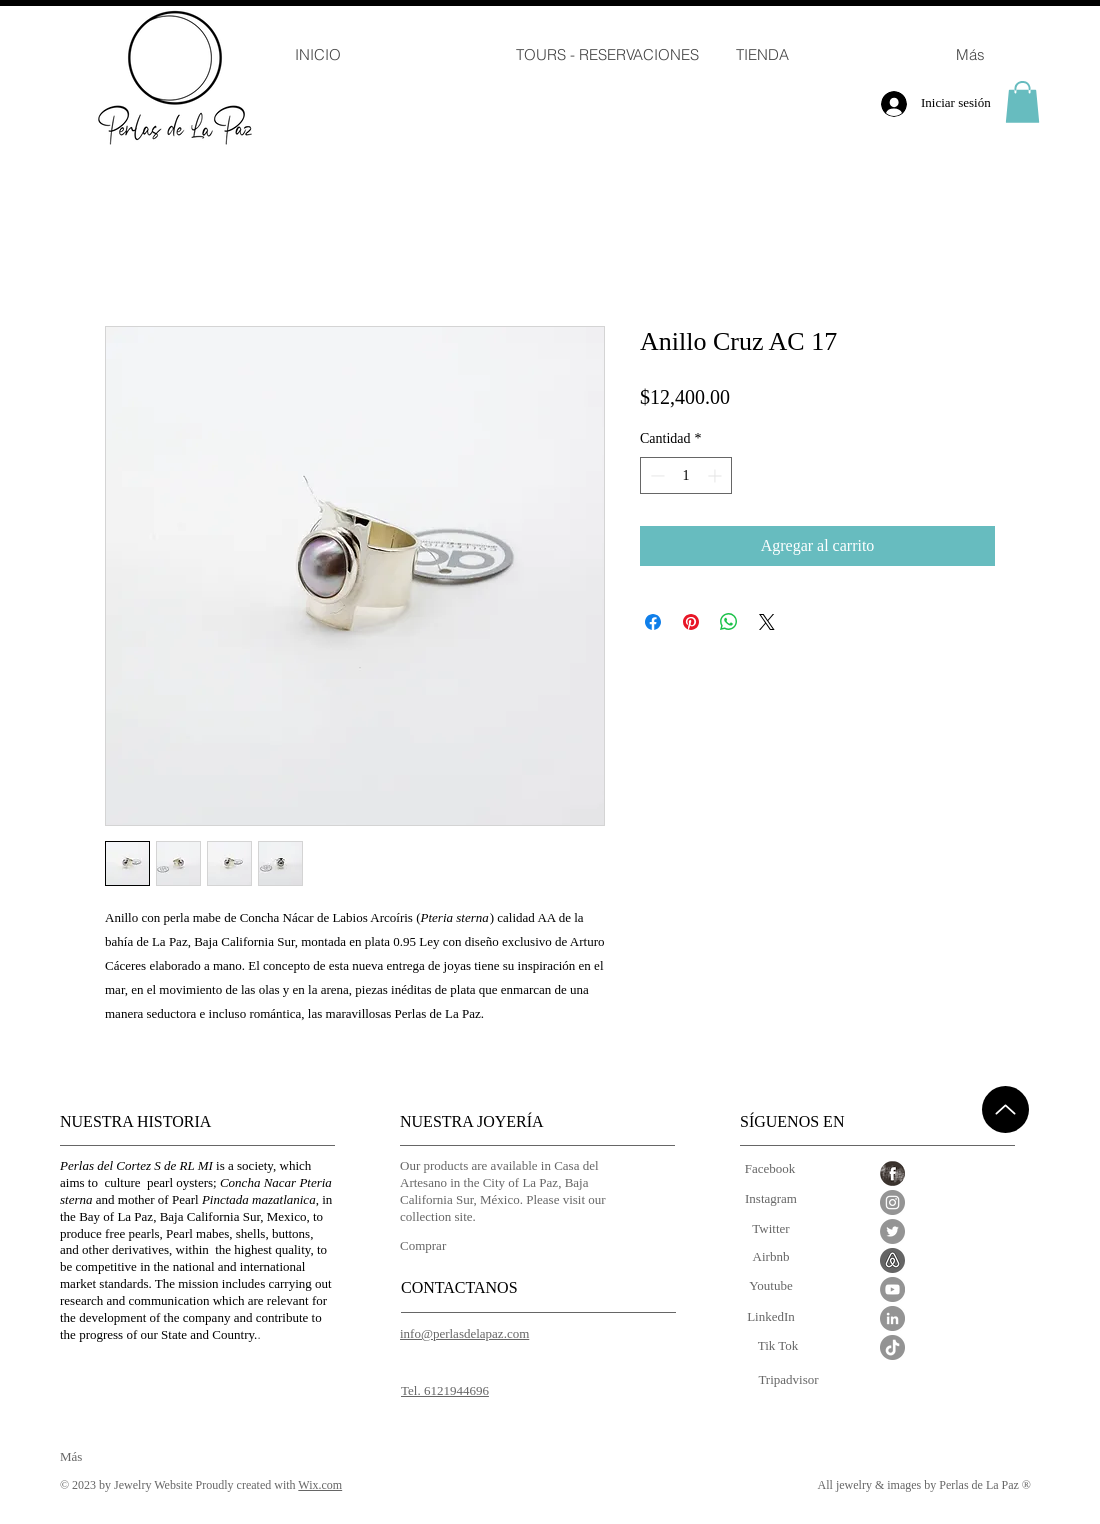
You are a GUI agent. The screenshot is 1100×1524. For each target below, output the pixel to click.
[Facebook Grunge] (892, 1173)
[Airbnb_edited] (892, 1260)
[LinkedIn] (771, 1317)
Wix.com (320, 1485)
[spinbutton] (686, 475)
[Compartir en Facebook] (653, 622)
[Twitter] (771, 1229)
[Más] (92, 1457)
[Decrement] (655, 475)
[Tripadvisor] (788, 1380)
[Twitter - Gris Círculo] (892, 1231)
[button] (1022, 102)
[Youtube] (771, 1286)
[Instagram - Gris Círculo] (892, 1202)
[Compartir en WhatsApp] (729, 622)
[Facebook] (770, 1169)
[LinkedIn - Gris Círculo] (892, 1318)
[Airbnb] (771, 1257)
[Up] (1005, 1109)
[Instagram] (771, 1199)
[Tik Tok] (778, 1346)
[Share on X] (767, 622)
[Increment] (716, 475)
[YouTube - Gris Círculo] (892, 1289)
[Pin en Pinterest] (691, 622)
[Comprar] (432, 1246)
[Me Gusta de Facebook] (872, 1467)
